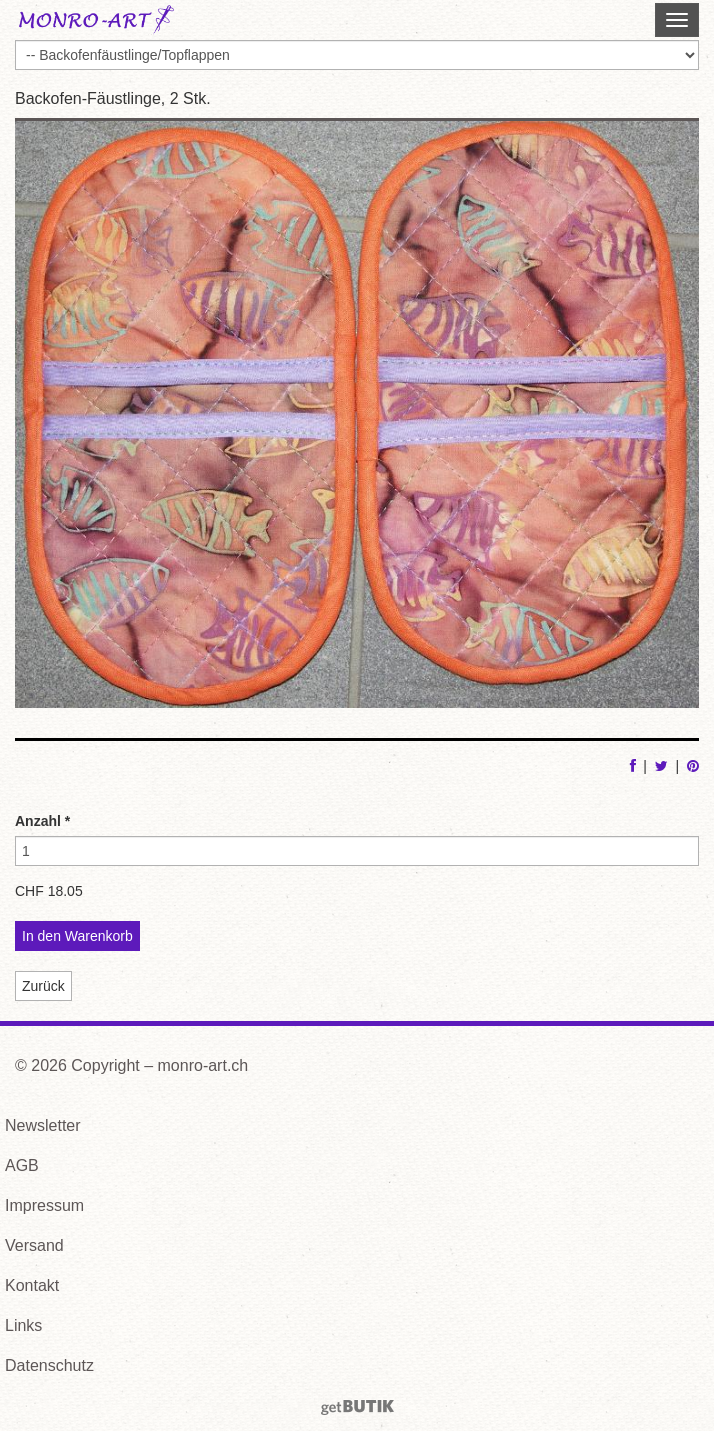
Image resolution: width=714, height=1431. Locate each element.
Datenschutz (49, 1365)
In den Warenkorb (77, 936)
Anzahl (42, 821)
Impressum (44, 1205)
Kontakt (32, 1285)
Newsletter (43, 1125)
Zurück (43, 986)
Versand (34, 1245)
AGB (22, 1165)
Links (23, 1325)
